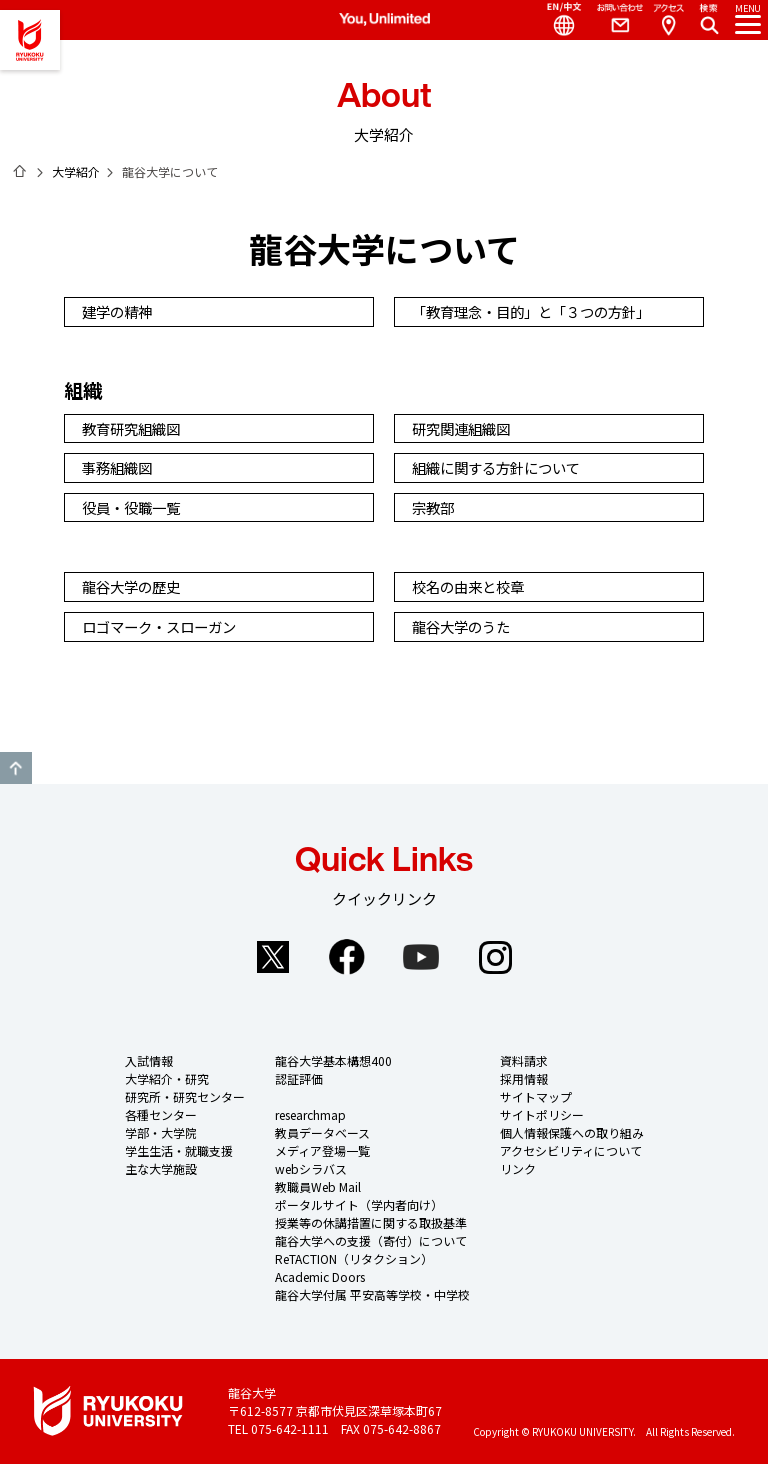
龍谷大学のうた (464, 626)
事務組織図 (120, 467)
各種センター (161, 1114)
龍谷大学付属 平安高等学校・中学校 (372, 1294)
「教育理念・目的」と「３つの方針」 (534, 311)
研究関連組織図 (464, 428)
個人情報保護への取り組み (572, 1132)
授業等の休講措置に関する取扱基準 (371, 1222)
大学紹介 (76, 171)
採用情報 (524, 1078)
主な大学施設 (161, 1168)
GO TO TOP (16, 768)
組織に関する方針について (499, 467)
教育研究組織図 (134, 428)
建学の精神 (120, 311)
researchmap (310, 1114)
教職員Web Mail (318, 1186)
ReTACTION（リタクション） (354, 1258)
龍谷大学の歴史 (134, 586)
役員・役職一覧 (134, 507)
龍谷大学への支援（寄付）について (371, 1240)
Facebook (347, 957)
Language (556, 20)
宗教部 (436, 507)
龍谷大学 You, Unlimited (30, 40)
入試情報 (149, 1060)
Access (668, 20)
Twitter (273, 957)
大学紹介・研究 (167, 1078)
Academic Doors (320, 1276)
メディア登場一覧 (322, 1150)
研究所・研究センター (185, 1096)
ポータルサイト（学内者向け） (359, 1204)
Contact (612, 20)
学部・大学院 (161, 1132)
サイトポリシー (542, 1114)
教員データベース (322, 1132)
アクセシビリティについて (571, 1150)
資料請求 (524, 1060)
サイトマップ (536, 1096)
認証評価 (299, 1078)
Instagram (495, 957)
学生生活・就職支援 (179, 1150)
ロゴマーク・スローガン (162, 626)
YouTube (421, 957)
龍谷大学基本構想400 (333, 1060)
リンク (518, 1168)
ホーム (20, 171)
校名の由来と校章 (471, 586)
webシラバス (311, 1168)
